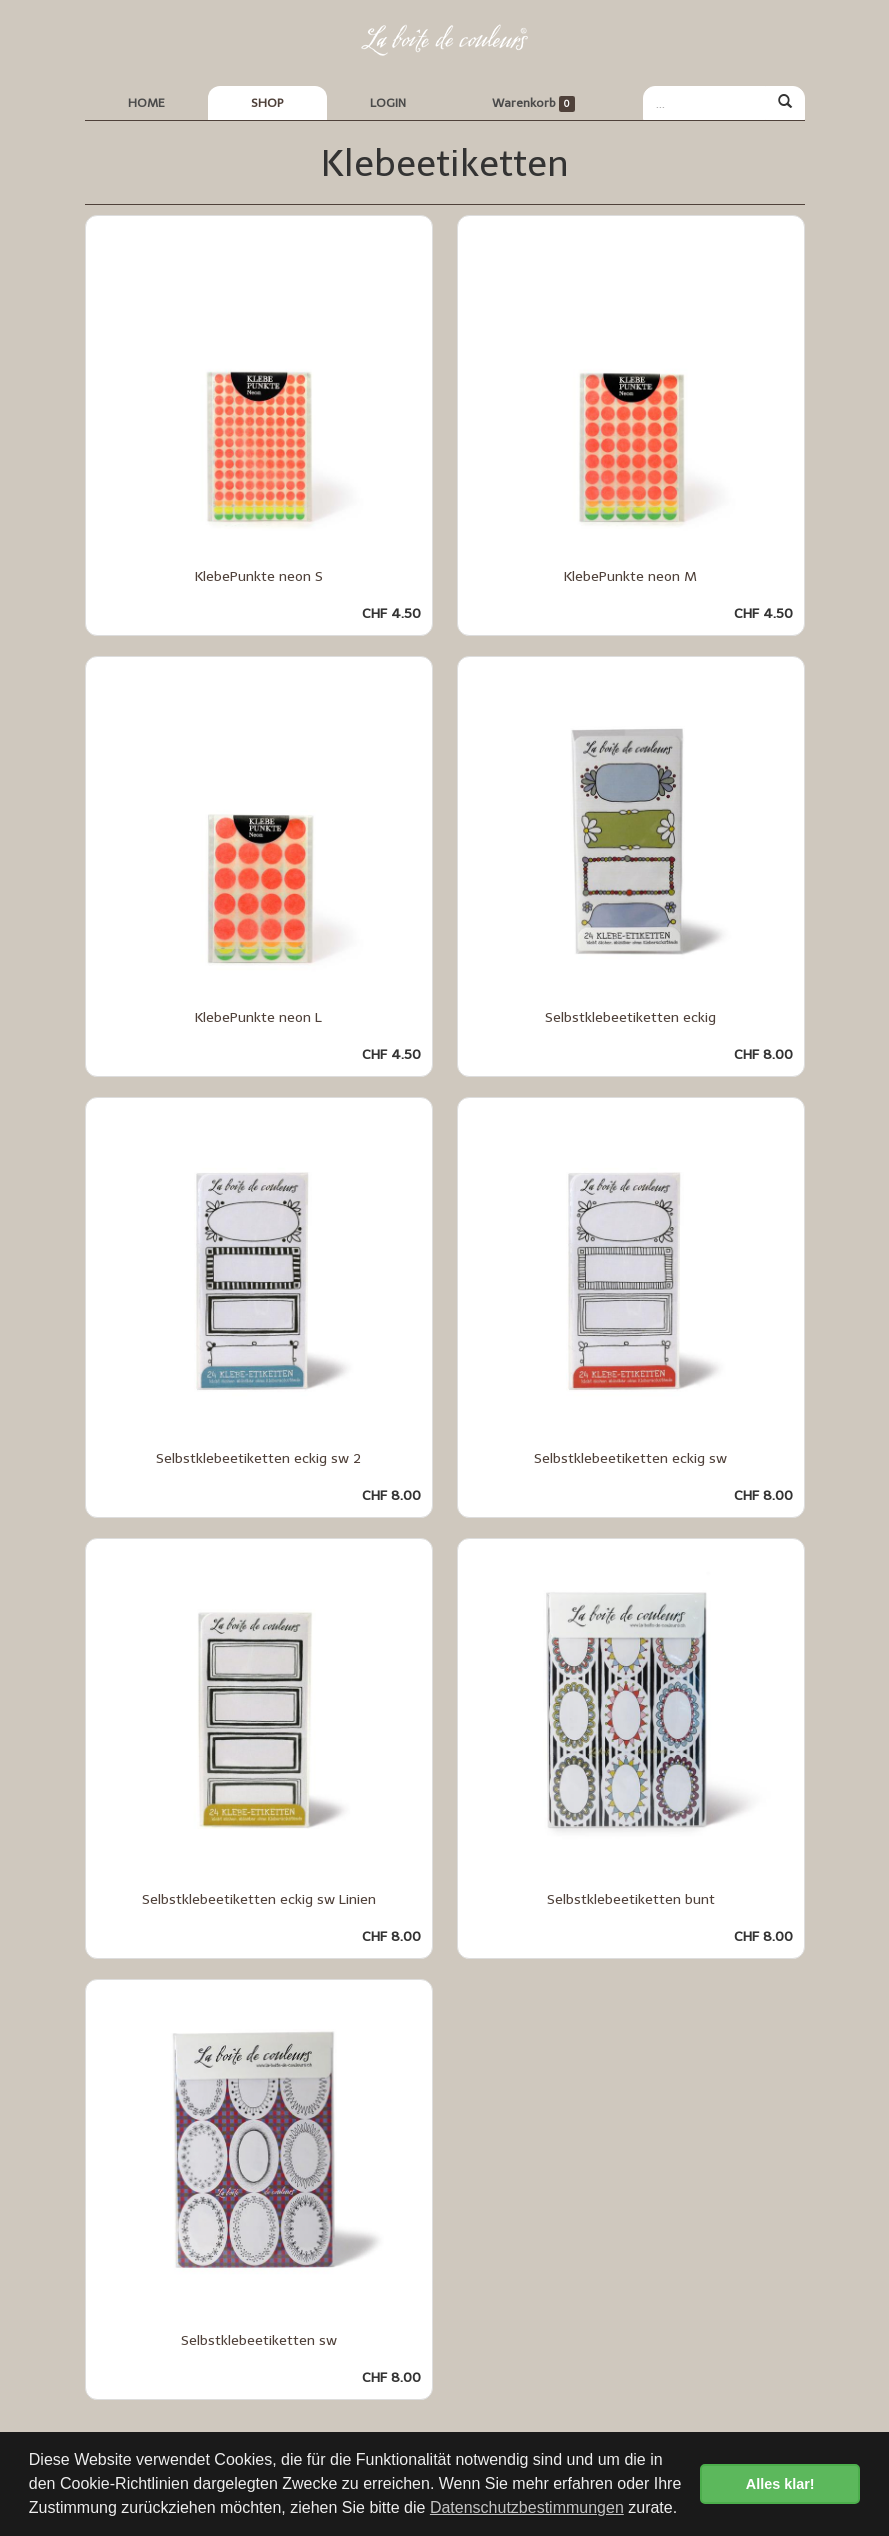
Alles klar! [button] (780, 2484)
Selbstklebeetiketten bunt (631, 1899)
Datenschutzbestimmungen (527, 2507)
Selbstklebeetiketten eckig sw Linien (259, 1899)
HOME (146, 103)
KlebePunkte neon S (259, 576)
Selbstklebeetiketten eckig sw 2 (258, 1458)
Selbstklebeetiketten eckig (630, 1017)
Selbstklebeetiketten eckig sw (630, 1458)
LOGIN (388, 103)
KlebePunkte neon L (258, 1017)
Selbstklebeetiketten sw (259, 2340)
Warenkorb (534, 104)
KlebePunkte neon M (630, 576)
